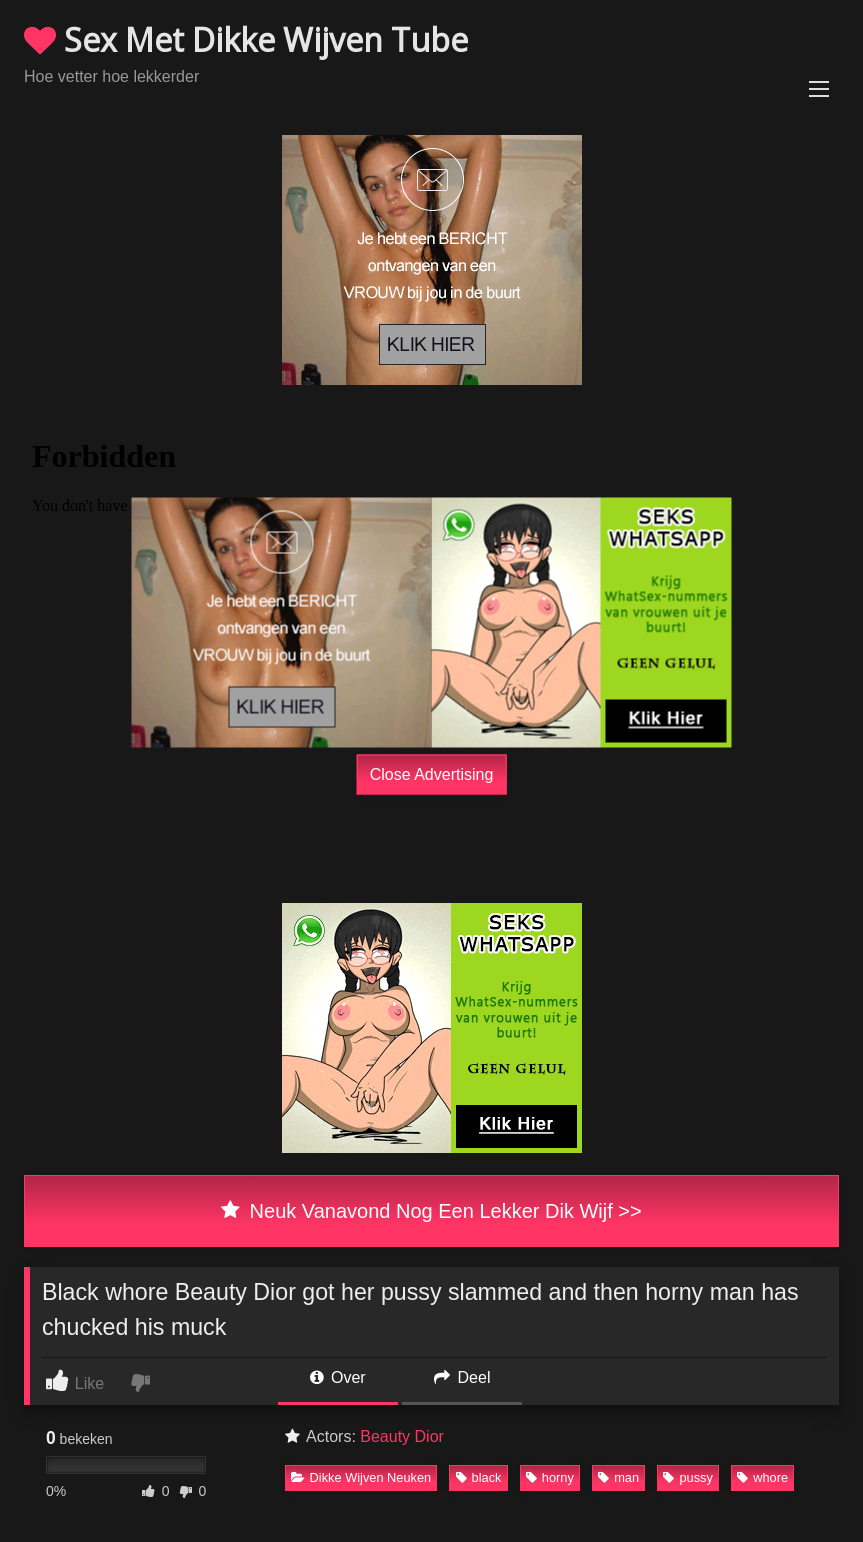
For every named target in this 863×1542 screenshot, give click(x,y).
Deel (462, 1377)
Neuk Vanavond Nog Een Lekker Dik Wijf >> (431, 1211)
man (618, 1477)
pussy (687, 1477)
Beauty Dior (402, 1436)
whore (762, 1477)
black (479, 1477)
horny (550, 1477)
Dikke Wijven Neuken (361, 1477)
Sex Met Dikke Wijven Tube (246, 39)
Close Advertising (432, 774)
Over (338, 1377)
